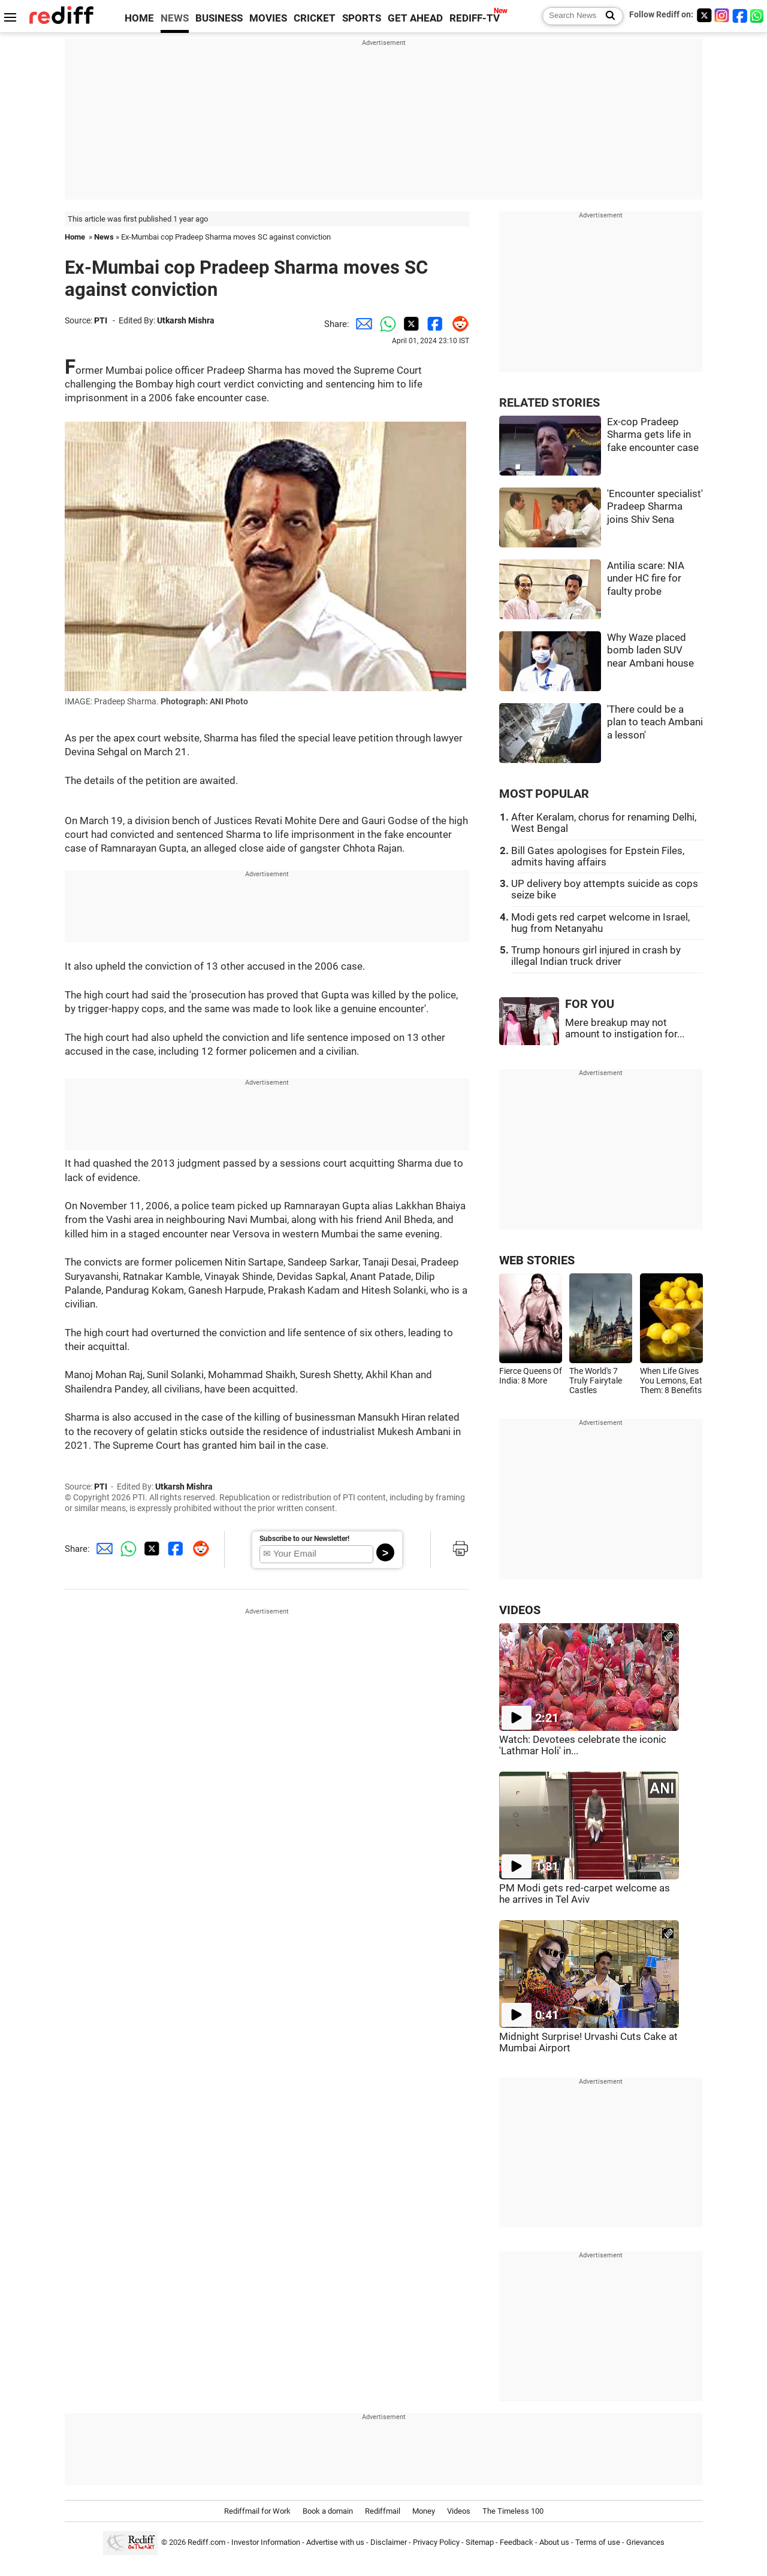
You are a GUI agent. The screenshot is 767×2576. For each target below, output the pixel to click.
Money (423, 2511)
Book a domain (328, 2511)
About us (554, 2542)
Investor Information (265, 2542)
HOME (139, 18)
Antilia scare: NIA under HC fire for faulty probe (645, 578)
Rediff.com (206, 2542)
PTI (100, 320)
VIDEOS (519, 1610)
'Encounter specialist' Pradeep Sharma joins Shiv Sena (655, 506)
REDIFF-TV (474, 18)
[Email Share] (361, 324)
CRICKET (315, 18)
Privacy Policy (436, 2542)
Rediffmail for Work (257, 2511)
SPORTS (361, 18)
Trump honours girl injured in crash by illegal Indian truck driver (596, 956)
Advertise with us (335, 2542)
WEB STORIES (537, 1260)
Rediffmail (382, 2511)
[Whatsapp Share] (385, 324)
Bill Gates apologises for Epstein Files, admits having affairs (597, 856)
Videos (458, 2511)
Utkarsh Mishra (186, 320)
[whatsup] (758, 15)
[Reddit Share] (457, 324)
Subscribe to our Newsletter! (304, 1538)
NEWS (175, 18)
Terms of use (597, 2542)
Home (75, 236)
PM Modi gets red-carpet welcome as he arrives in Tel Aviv (584, 1893)
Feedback (516, 2542)
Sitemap (480, 2542)
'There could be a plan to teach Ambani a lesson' (655, 722)
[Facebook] (740, 15)
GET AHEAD (415, 18)
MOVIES (268, 18)
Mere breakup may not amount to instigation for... (624, 1028)
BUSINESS (219, 18)
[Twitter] (704, 15)
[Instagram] (722, 15)
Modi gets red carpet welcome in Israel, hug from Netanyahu (600, 923)
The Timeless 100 (512, 2511)
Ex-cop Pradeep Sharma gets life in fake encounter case (653, 434)
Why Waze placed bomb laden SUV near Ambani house (650, 650)
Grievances (645, 2542)
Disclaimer (388, 2542)
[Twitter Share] (409, 324)
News (104, 236)
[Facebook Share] (433, 324)
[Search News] (607, 16)
